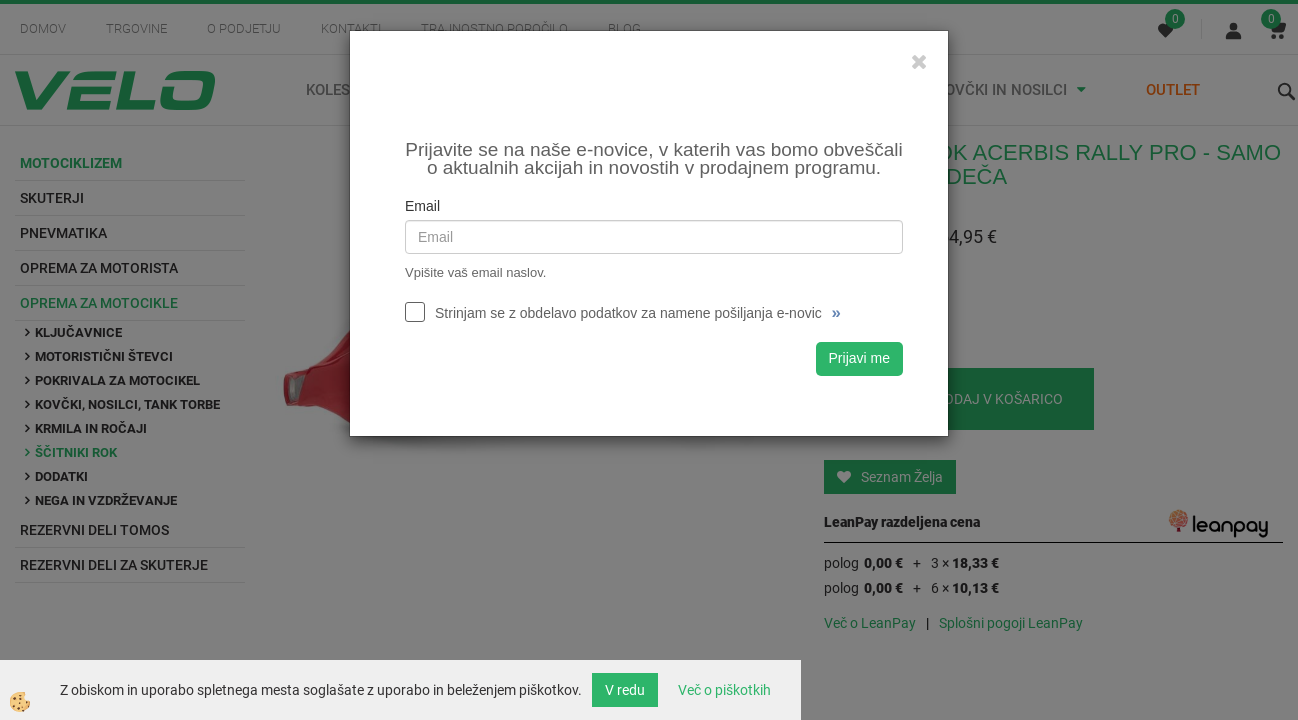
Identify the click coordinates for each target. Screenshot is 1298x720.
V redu (625, 690)
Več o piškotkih (724, 690)
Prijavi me (859, 358)
